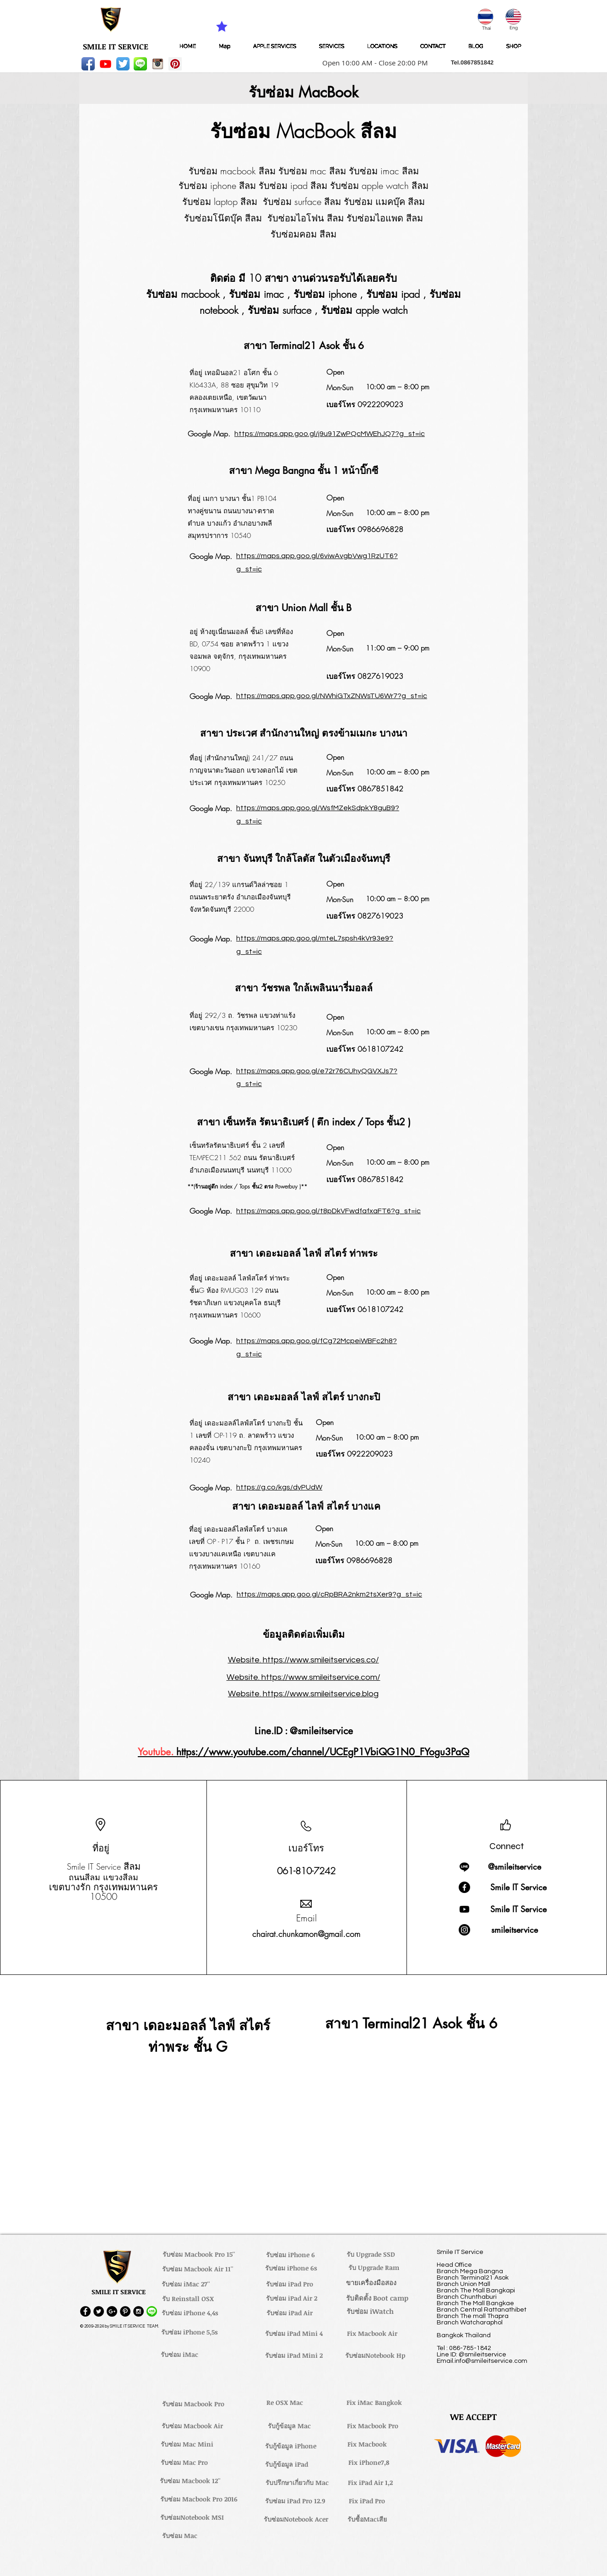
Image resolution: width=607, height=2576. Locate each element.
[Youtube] (105, 63)
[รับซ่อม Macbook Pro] (193, 2404)
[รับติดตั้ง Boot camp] (377, 2298)
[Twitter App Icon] (123, 63)
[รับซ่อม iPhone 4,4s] (190, 2313)
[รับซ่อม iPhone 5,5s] (189, 2332)
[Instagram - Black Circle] (138, 2311)
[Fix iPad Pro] (366, 2501)
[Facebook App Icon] (88, 63)
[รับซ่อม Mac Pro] (184, 2462)
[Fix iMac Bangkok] (373, 2402)
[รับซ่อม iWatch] (370, 2311)
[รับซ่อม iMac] (179, 2354)
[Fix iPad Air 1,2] (370, 2483)
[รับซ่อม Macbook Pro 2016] (199, 2499)
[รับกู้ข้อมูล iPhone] (290, 2446)
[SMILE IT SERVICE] (115, 46)
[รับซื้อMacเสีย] (367, 2519)
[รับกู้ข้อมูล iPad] (286, 2464)
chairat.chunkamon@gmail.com (306, 1933)
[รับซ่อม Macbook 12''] (190, 2481)
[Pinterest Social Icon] (175, 63)
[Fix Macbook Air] (372, 2333)
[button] (372, 62)
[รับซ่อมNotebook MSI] (192, 2517)
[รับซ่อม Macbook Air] (192, 2426)
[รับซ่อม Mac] (179, 2536)
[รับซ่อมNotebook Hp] (375, 2355)
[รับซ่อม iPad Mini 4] (293, 2333)
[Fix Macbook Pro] (372, 2426)
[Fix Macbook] (366, 2444)
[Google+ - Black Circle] (112, 2311)
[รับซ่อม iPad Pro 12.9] (294, 2501)
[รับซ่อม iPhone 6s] (291, 2268)
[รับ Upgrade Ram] (373, 2268)
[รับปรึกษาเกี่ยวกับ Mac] (297, 2483)
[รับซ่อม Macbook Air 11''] (197, 2269)
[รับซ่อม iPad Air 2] (291, 2298)
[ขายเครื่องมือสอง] (371, 2283)
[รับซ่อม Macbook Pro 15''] (199, 2254)
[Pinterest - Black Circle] (125, 2311)
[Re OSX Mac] (284, 2402)
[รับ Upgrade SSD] (370, 2254)
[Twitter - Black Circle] (98, 2311)
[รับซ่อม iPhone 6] (290, 2255)
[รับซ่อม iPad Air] (289, 2313)
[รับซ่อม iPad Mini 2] (293, 2355)
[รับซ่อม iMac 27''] (185, 2284)
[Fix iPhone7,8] (368, 2462)
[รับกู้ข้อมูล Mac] (289, 2426)
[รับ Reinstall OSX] (188, 2299)
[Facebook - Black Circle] (85, 2311)
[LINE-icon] (140, 63)
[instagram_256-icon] (157, 63)
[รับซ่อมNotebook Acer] (296, 2519)
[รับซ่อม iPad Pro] (289, 2284)
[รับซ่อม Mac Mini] (186, 2444)
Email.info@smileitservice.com (482, 2361)
